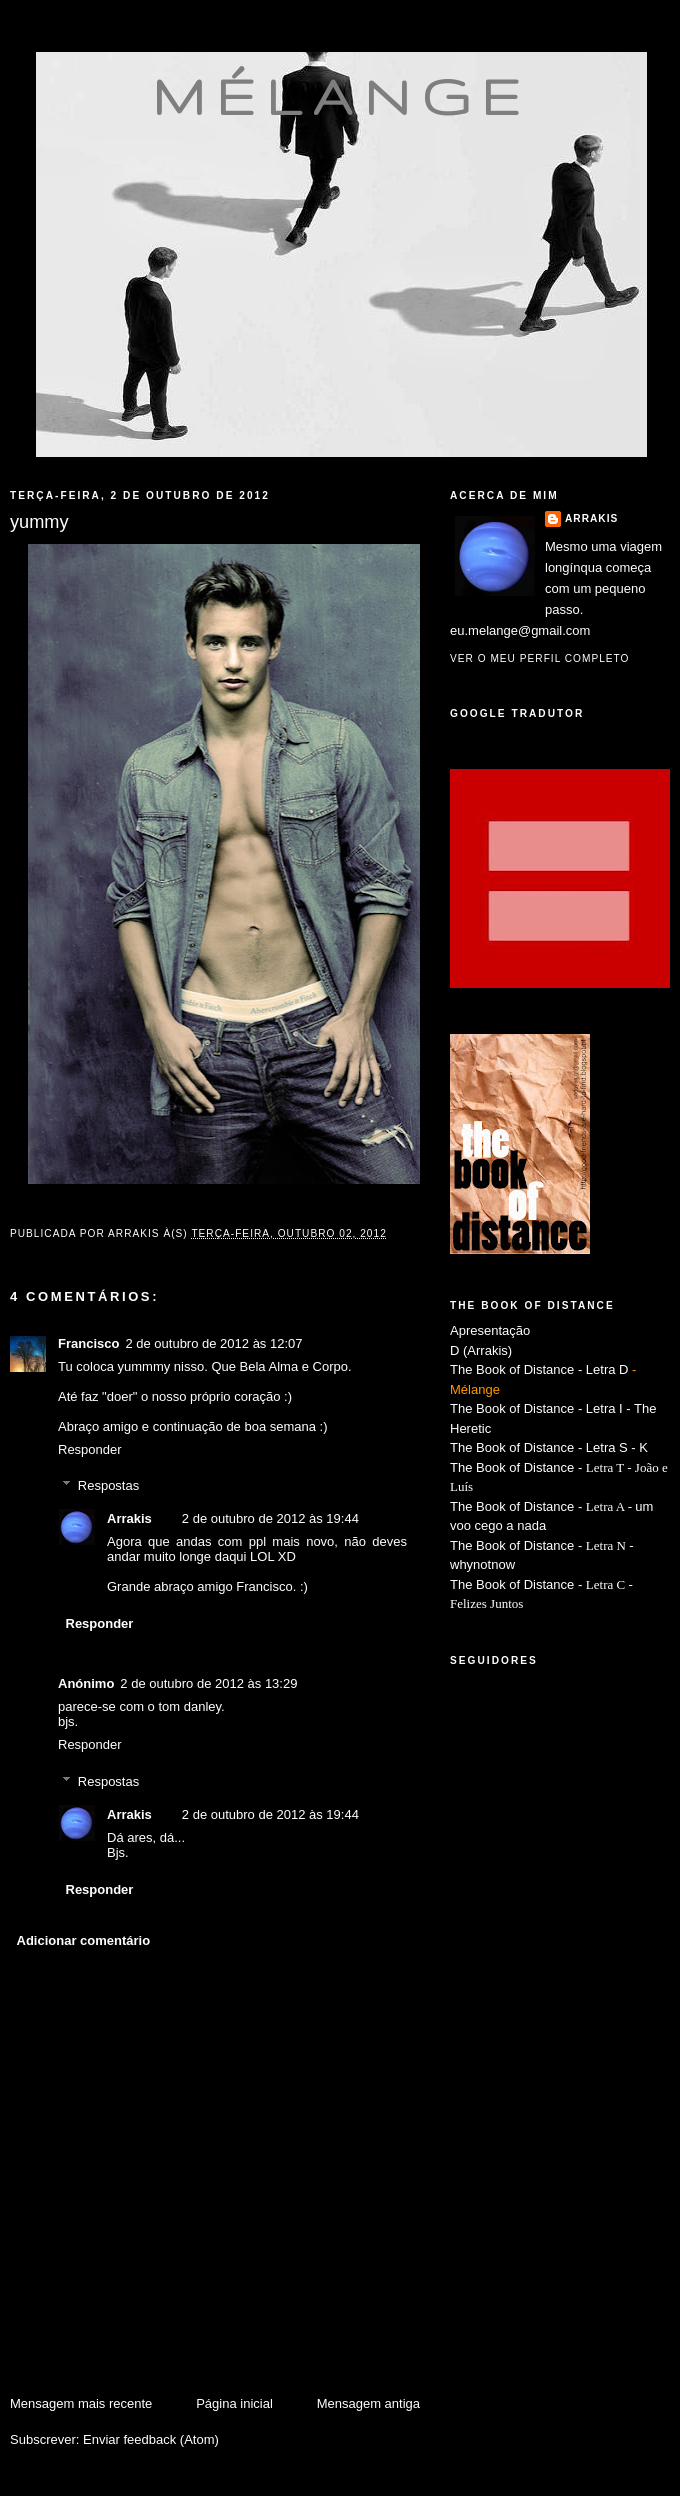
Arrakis (129, 1518)
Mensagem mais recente (81, 2403)
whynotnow (482, 1564)
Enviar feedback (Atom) (151, 2439)
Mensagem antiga (368, 2403)
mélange (341, 96)
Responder (90, 1449)
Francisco (88, 1343)
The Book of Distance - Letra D (539, 1369)
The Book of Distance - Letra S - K (549, 1447)
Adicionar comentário (84, 1940)
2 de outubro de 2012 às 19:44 (270, 1518)
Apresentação (490, 1330)
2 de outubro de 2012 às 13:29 (208, 1683)
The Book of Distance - (518, 1506)
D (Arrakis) (481, 1350)
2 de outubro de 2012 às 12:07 (213, 1343)
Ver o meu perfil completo (540, 658)
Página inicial (234, 2403)
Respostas (108, 1485)
